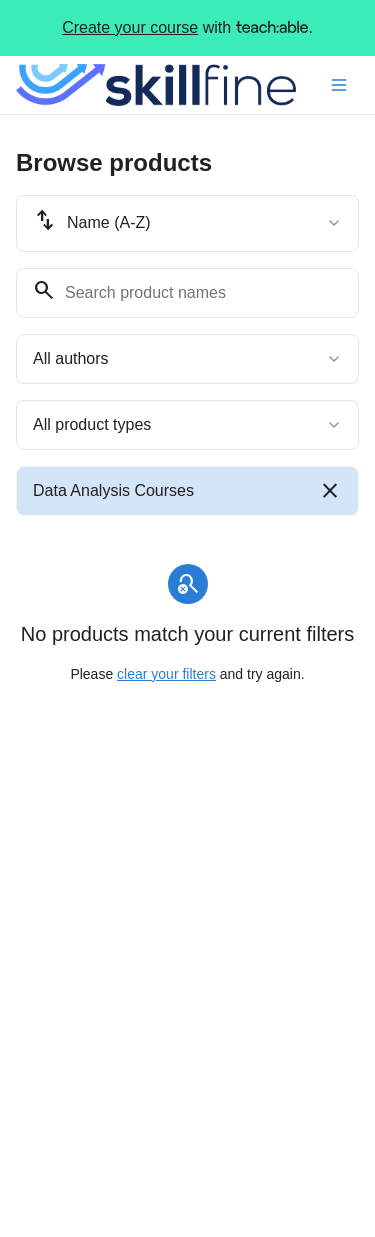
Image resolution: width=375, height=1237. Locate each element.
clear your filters (166, 674)
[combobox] (187, 223)
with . (187, 28)
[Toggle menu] (339, 85)
